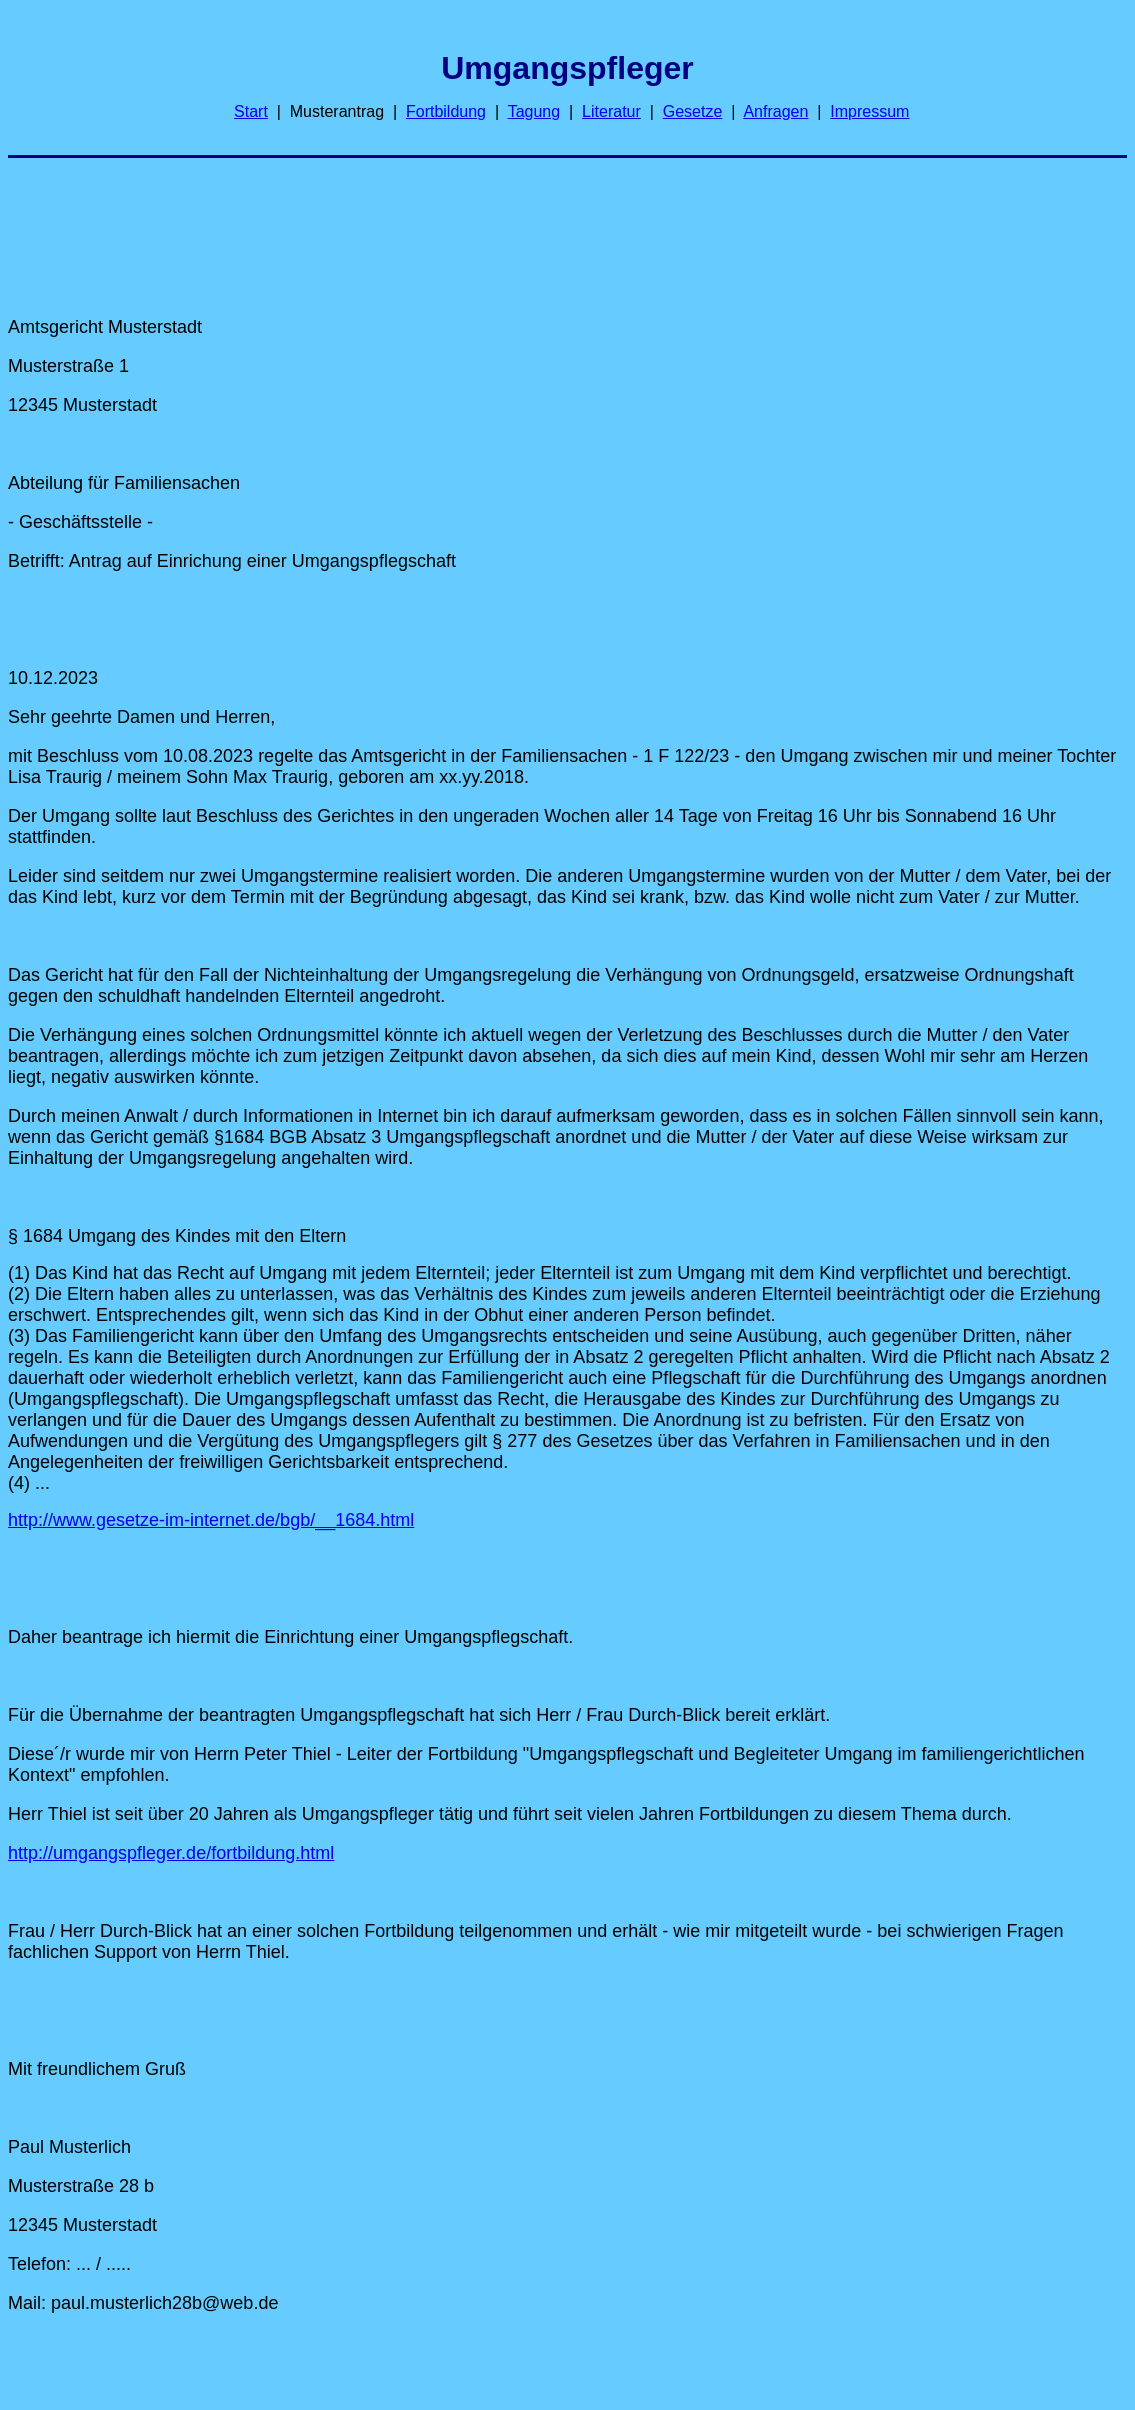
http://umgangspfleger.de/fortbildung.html (171, 1853)
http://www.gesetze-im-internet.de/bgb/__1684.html (211, 1520)
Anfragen (775, 111)
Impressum (869, 111)
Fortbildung (446, 111)
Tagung (534, 111)
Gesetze (693, 111)
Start (251, 111)
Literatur (611, 111)
